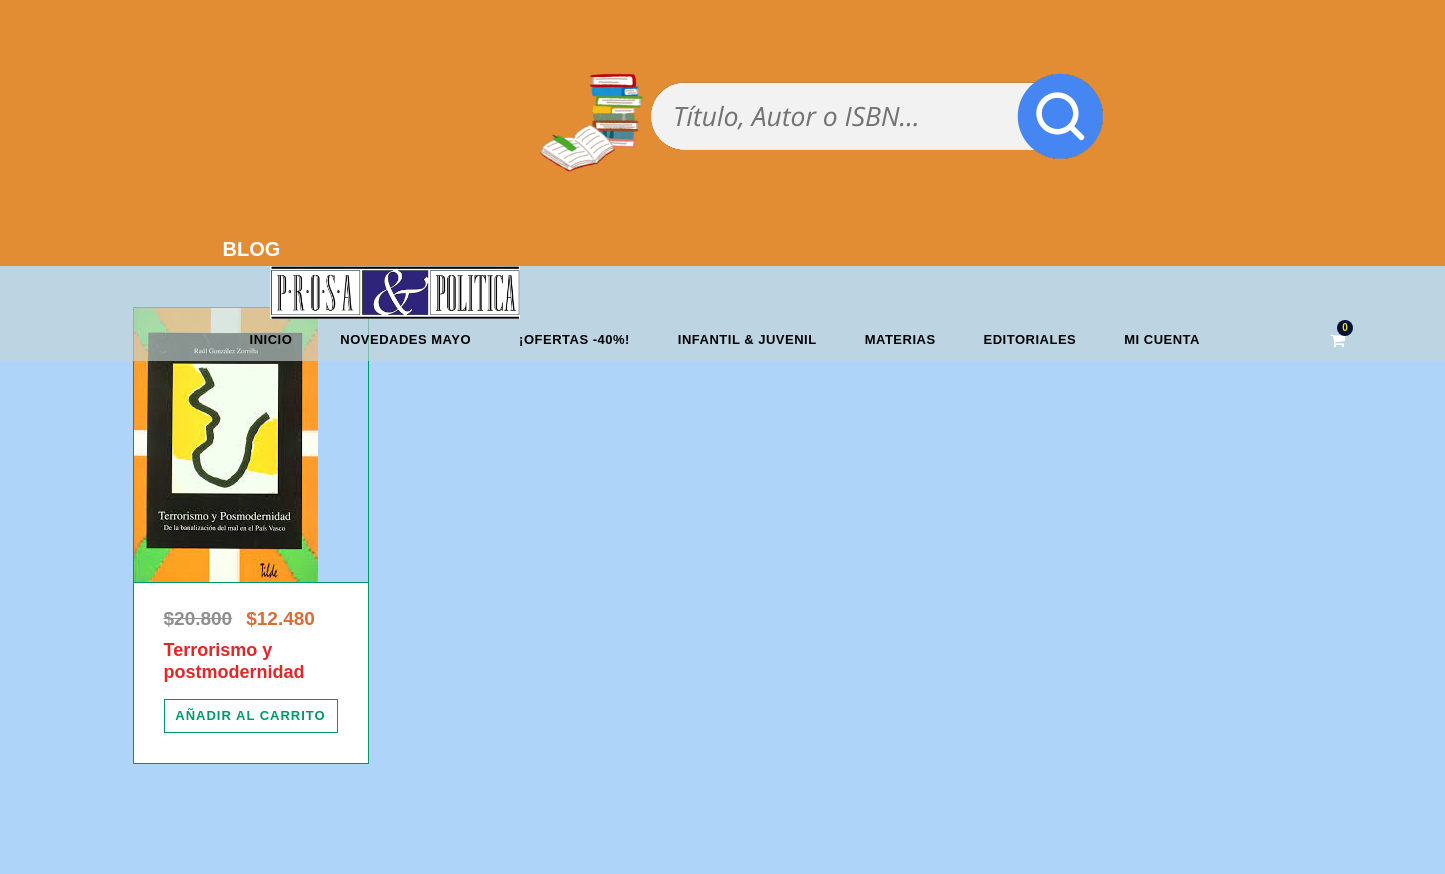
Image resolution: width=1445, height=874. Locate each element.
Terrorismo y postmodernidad (234, 661)
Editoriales (1030, 339)
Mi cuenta (1162, 339)
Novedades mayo (405, 339)
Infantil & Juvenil (747, 339)
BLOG (252, 249)
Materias (900, 339)
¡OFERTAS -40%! (574, 339)
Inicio (271, 339)
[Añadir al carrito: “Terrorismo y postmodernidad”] (251, 716)
